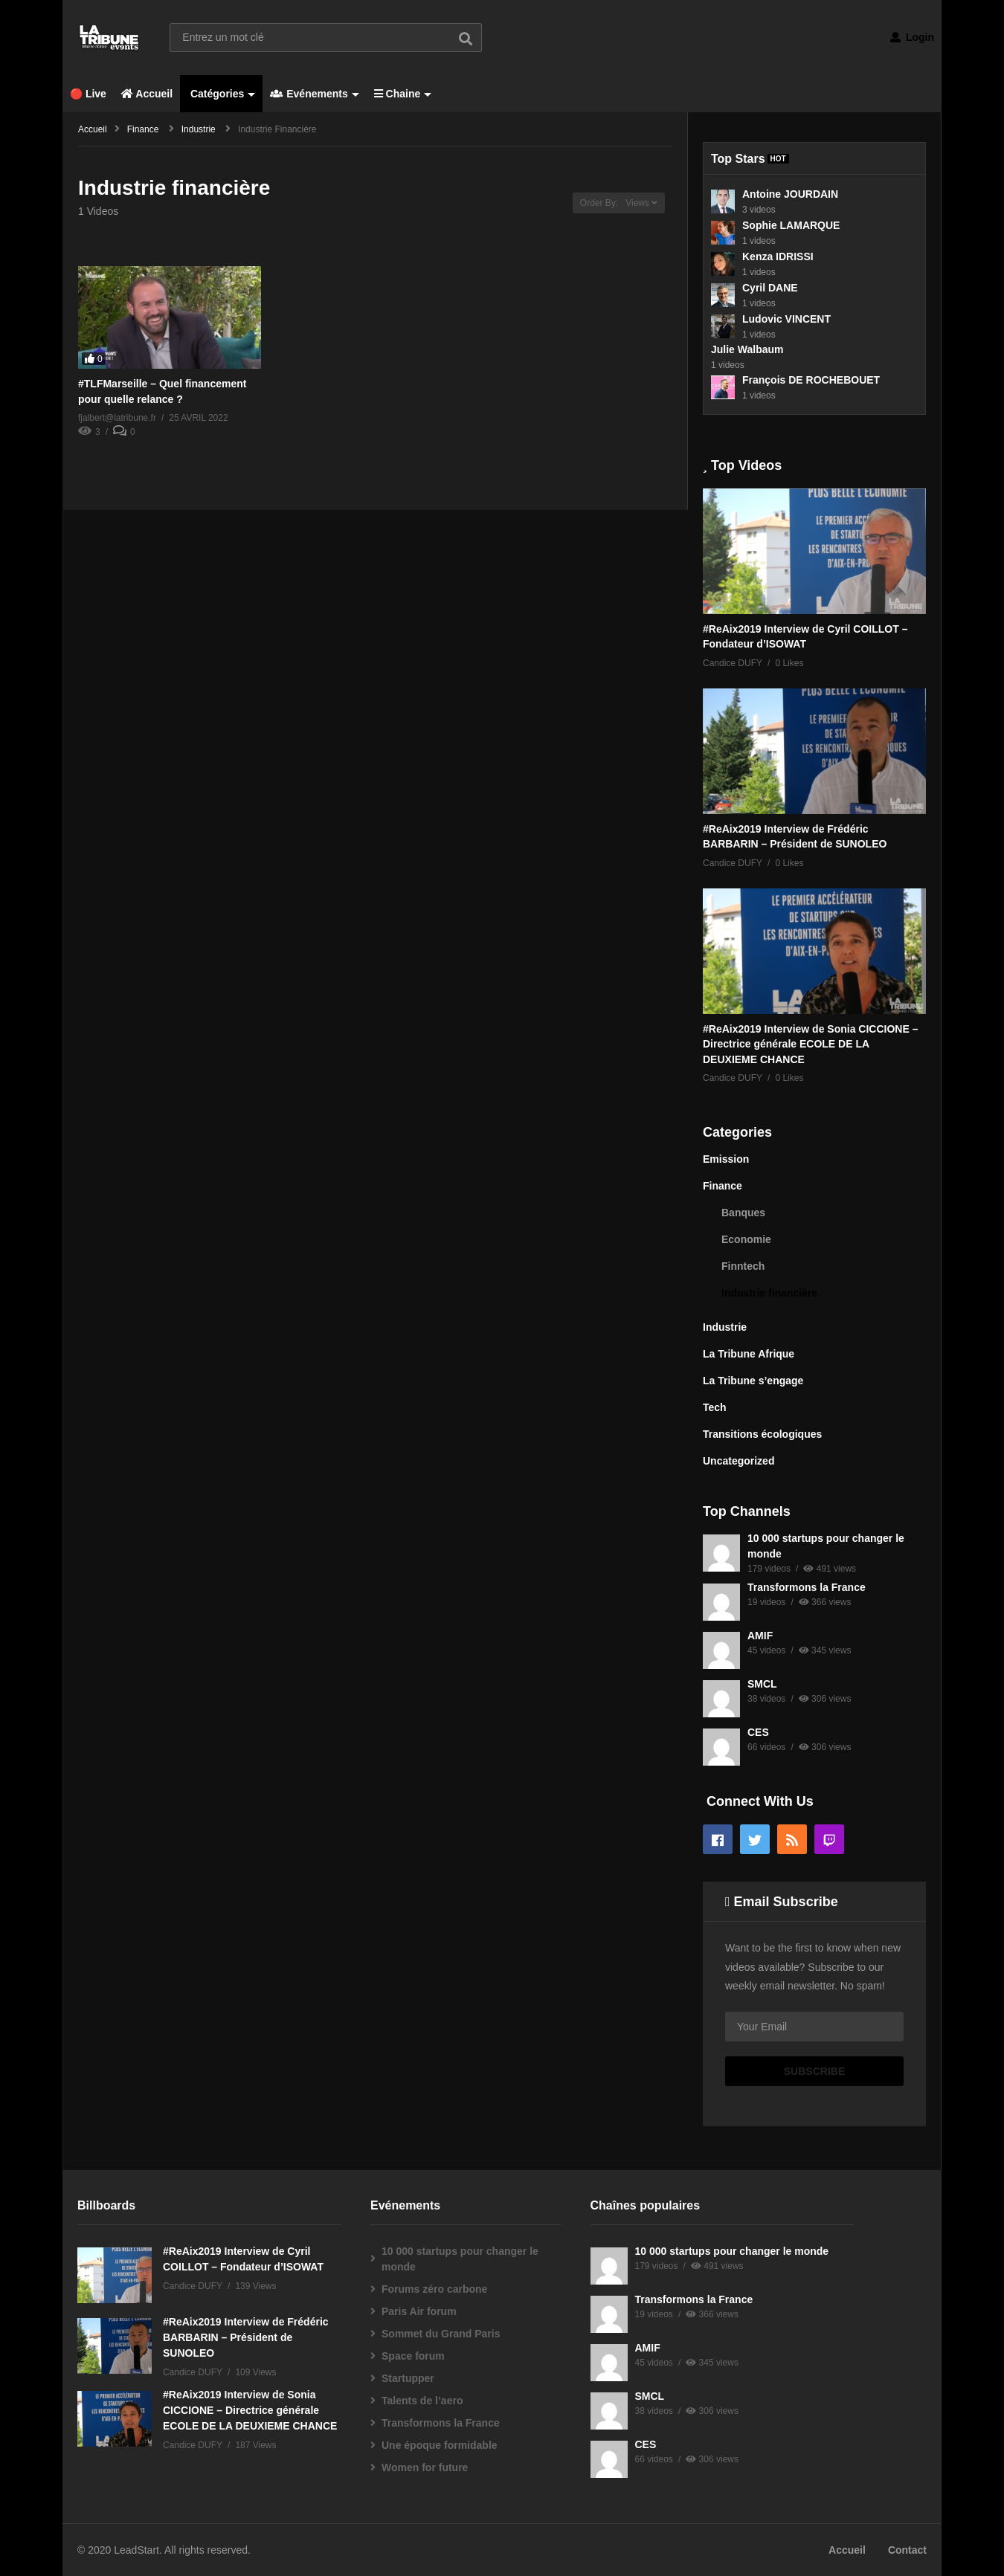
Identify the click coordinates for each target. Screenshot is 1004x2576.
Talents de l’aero (422, 2400)
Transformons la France (806, 1587)
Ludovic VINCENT (786, 319)
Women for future (425, 2467)
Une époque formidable (440, 2445)
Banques (743, 1212)
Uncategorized (738, 1461)
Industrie (725, 1327)
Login (912, 37)
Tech (715, 1407)
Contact (907, 2550)
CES (758, 1732)
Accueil (147, 94)
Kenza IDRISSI (778, 256)
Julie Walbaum (747, 349)
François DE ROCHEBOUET (811, 380)
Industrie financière (769, 1293)
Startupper (408, 2378)
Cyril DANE (770, 288)
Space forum (413, 2356)
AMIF (760, 1636)
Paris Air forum (419, 2311)
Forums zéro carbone (434, 2289)
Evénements (314, 94)
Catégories (221, 94)
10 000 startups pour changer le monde (460, 2259)
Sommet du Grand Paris (441, 2334)
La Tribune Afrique (748, 1354)
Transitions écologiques (762, 1434)
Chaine (403, 94)
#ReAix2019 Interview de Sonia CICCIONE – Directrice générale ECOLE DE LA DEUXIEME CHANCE (810, 1044)
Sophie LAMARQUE (791, 225)
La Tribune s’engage (753, 1381)
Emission (726, 1159)
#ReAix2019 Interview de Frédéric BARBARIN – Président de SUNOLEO (246, 2337)
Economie (746, 1239)
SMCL (762, 1684)
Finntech (743, 1266)
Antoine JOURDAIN (790, 194)
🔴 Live (88, 94)
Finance (722, 1186)
